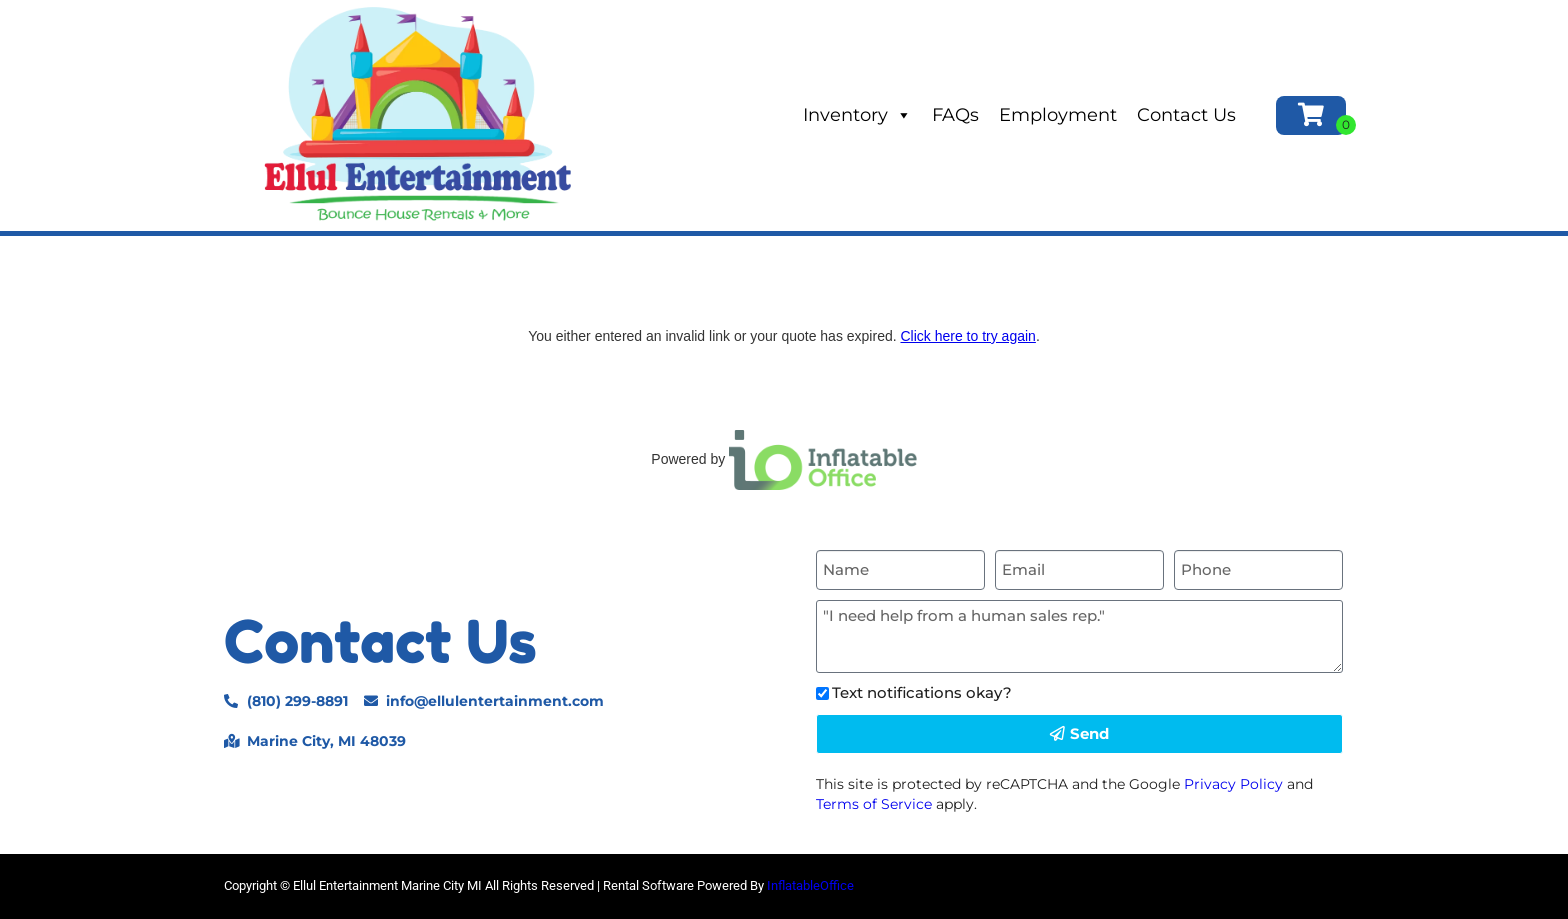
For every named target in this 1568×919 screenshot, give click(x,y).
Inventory (857, 115)
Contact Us (1186, 115)
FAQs (955, 115)
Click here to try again (967, 336)
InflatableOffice (810, 885)
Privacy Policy (1233, 784)
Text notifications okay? (922, 692)
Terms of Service (874, 804)
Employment (1058, 115)
